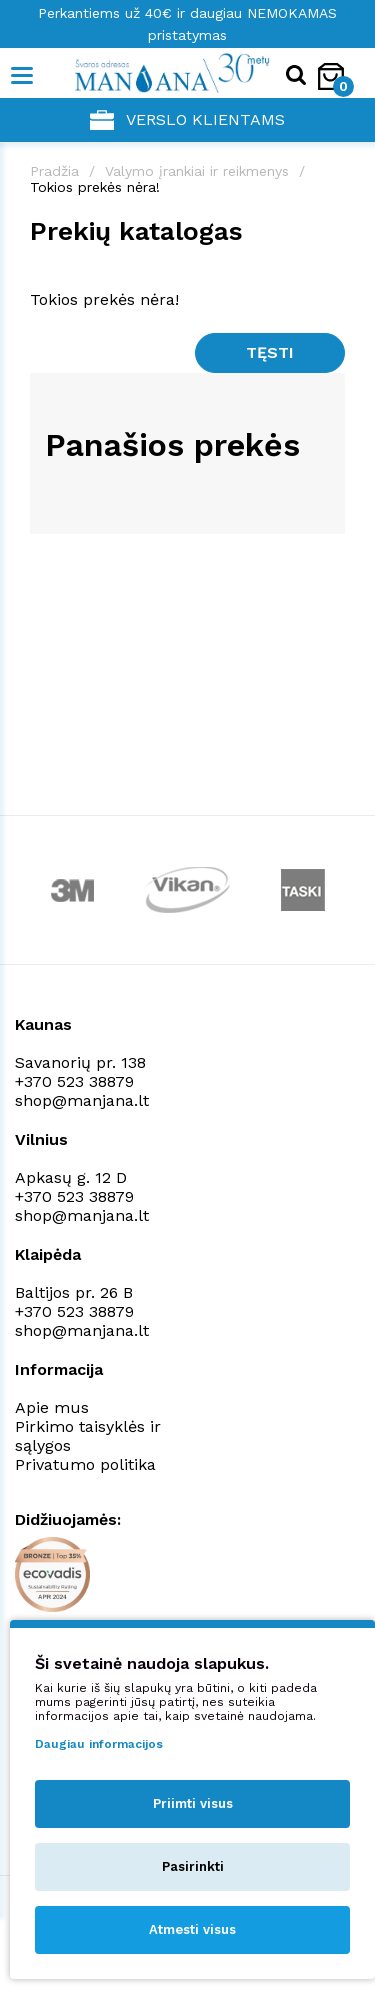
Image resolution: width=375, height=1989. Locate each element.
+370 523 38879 (74, 1081)
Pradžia (54, 171)
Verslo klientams (187, 120)
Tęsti (270, 352)
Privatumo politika (85, 1464)
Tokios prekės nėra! (95, 187)
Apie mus (52, 1407)
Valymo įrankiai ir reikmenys (197, 171)
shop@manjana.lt (82, 1100)
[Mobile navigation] (22, 76)
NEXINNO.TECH (173, 1939)
